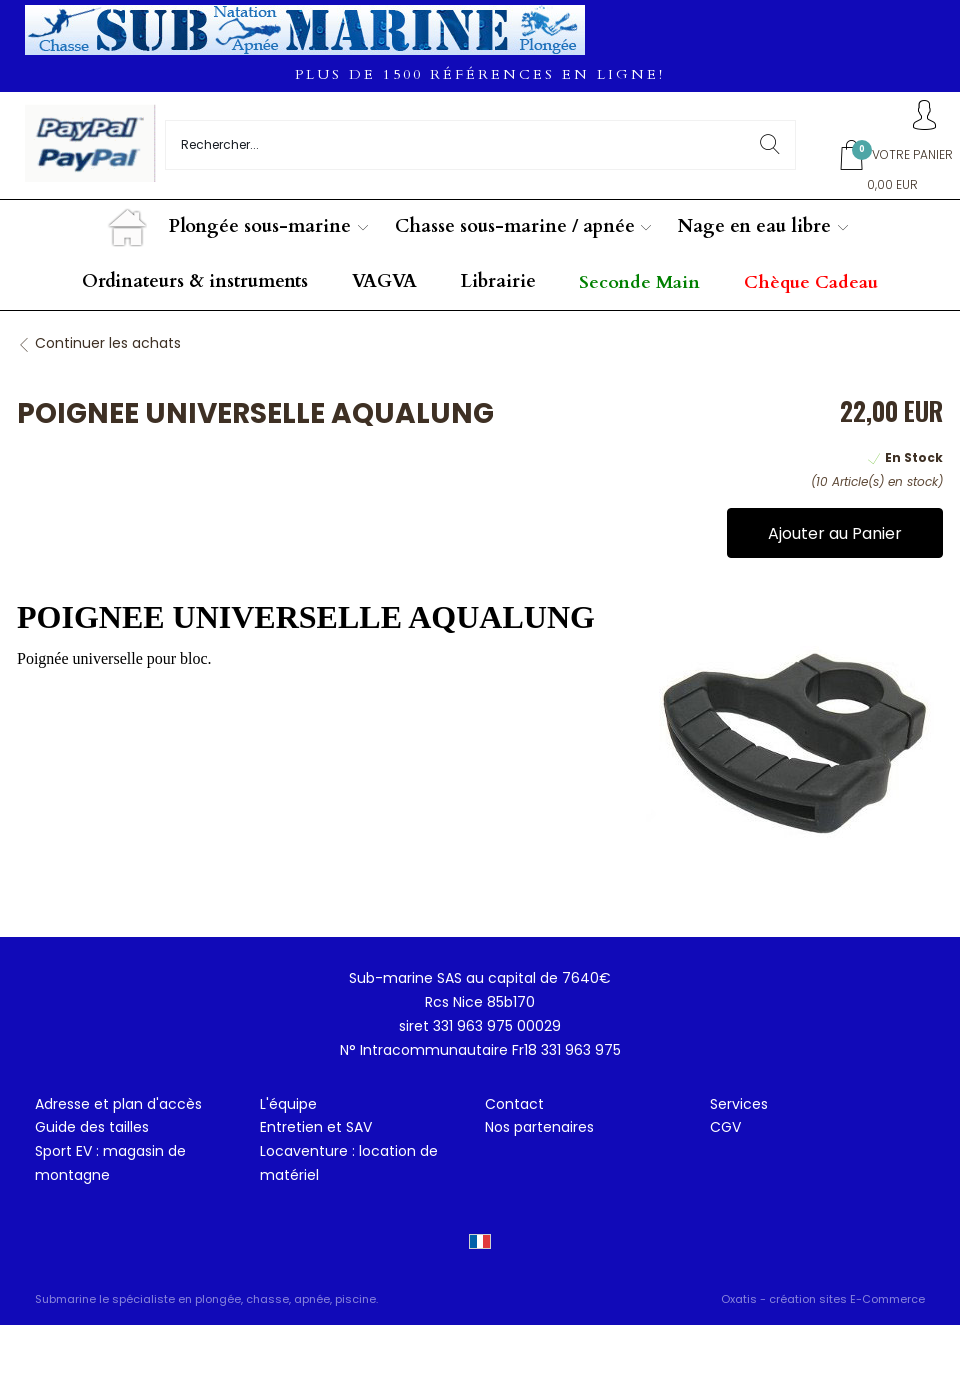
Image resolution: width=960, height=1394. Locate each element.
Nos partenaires (539, 1127)
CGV (725, 1127)
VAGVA (384, 281)
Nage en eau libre (754, 226)
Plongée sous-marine (260, 226)
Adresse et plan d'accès (118, 1104)
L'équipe (288, 1104)
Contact (514, 1104)
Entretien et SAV (316, 1127)
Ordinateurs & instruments (195, 281)
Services (739, 1104)
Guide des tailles (92, 1127)
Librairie (498, 281)
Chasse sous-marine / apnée (515, 226)
